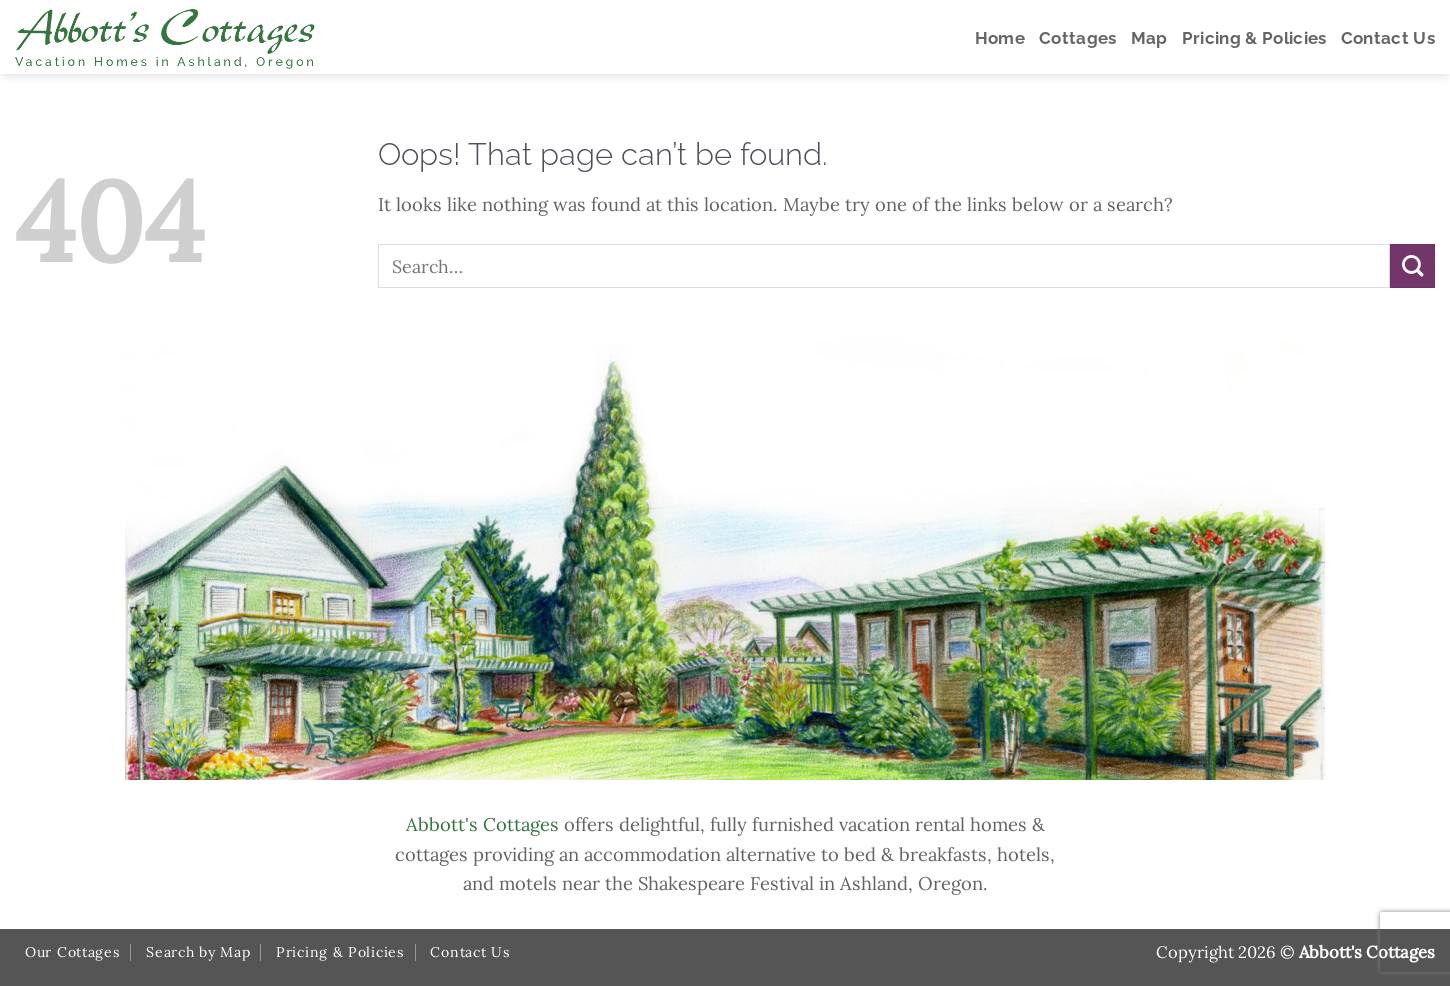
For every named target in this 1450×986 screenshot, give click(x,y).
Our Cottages (72, 952)
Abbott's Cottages (482, 824)
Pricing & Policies (340, 952)
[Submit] (1412, 266)
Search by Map (198, 952)
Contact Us (470, 952)
